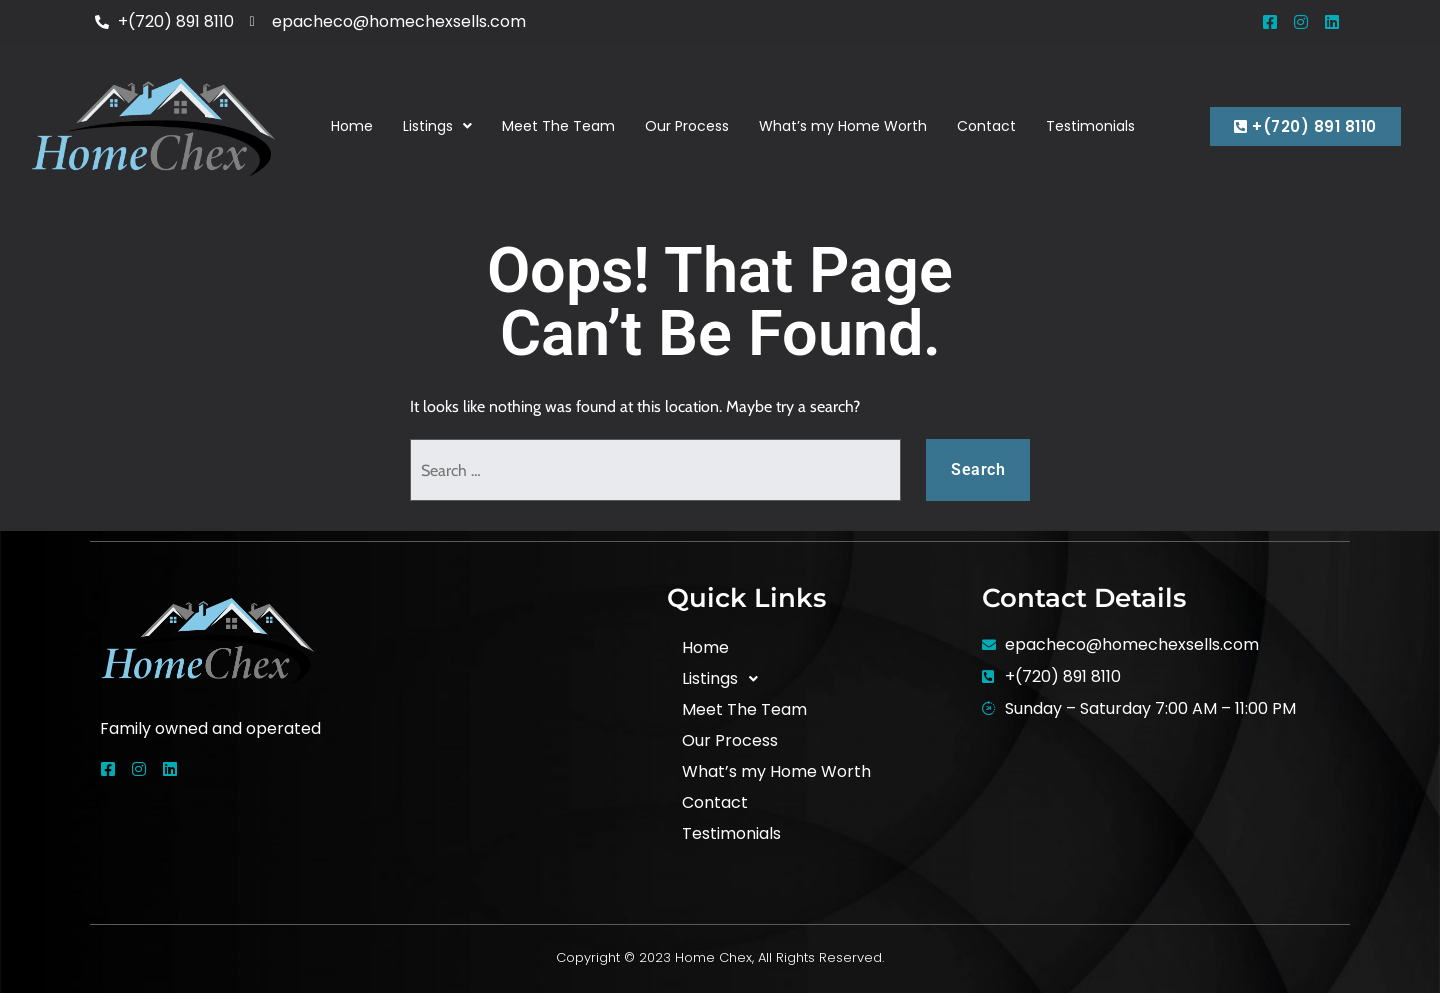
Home (352, 126)
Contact (986, 126)
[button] (437, 126)
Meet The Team (558, 126)
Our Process (687, 126)
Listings (437, 126)
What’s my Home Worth (843, 126)
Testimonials (1090, 126)
